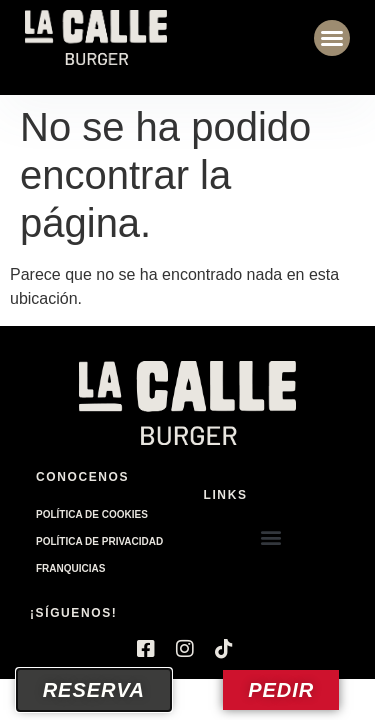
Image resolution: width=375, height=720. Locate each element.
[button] (332, 38)
